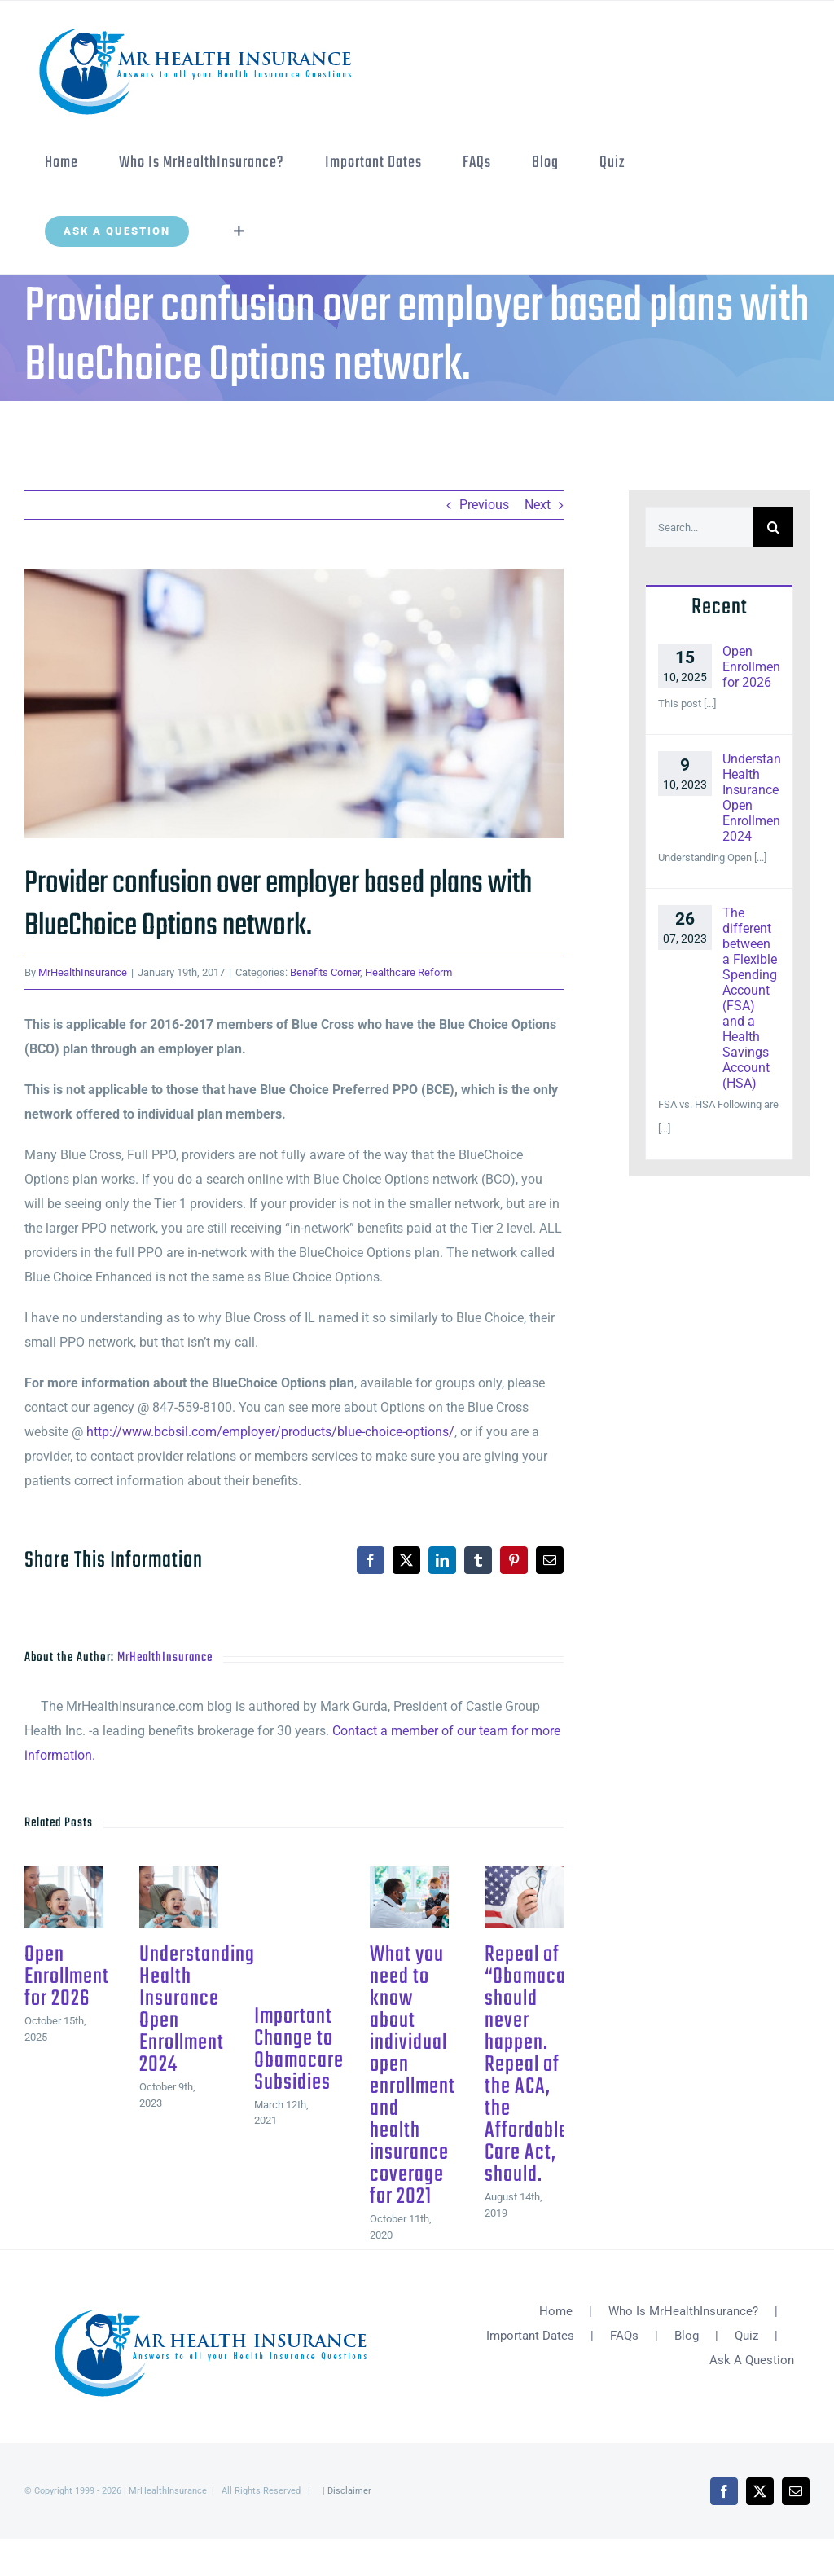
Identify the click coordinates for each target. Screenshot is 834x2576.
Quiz (746, 2335)
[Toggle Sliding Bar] (239, 231)
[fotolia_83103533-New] (294, 703)
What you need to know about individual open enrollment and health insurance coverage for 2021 (412, 2075)
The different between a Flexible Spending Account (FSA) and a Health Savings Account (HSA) (749, 998)
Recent (719, 607)
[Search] (773, 527)
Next (538, 504)
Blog (686, 2335)
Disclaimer (349, 2491)
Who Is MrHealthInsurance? (683, 2311)
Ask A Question (751, 2360)
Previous (484, 504)
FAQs (624, 2335)
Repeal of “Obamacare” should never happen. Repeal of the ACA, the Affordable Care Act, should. (537, 2064)
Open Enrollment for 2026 (66, 1976)
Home (556, 2311)
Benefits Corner (325, 972)
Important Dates (530, 2335)
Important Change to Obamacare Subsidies (299, 2049)
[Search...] (699, 527)
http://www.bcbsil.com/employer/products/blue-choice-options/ (270, 1432)
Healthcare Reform (408, 972)
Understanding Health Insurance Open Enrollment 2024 (197, 2009)
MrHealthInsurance (82, 972)
